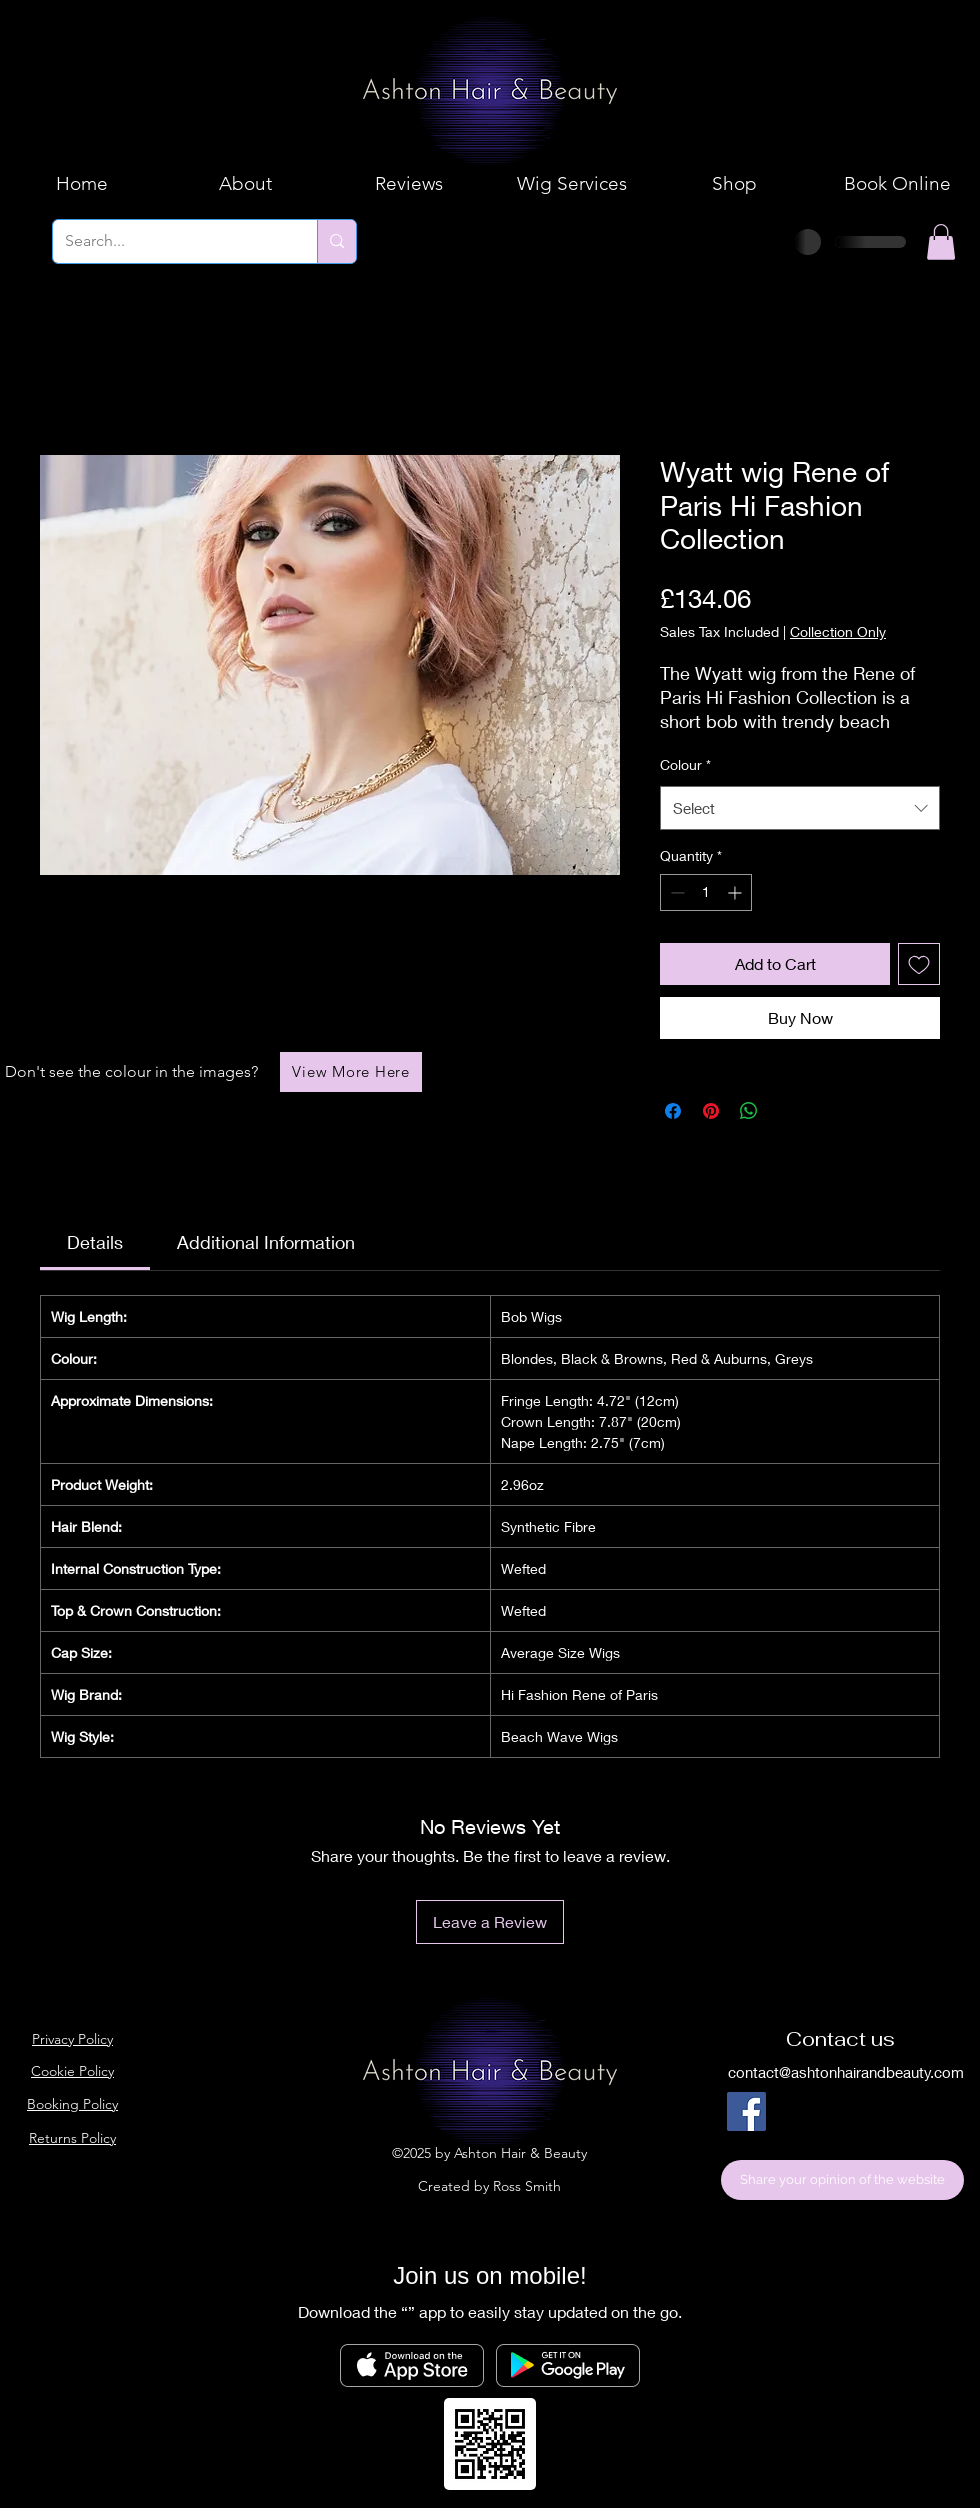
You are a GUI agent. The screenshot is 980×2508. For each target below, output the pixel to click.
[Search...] (170, 241)
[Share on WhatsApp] (749, 1111)
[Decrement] (675, 892)
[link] (95, 1242)
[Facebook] (746, 2111)
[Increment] (736, 892)
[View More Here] (351, 1072)
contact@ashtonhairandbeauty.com (846, 2072)
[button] (941, 242)
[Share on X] (787, 1111)
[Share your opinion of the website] (842, 2180)
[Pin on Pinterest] (711, 1111)
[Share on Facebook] (673, 1111)
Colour (685, 764)
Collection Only (838, 631)
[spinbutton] (706, 892)
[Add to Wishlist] (919, 964)
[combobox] (800, 808)
